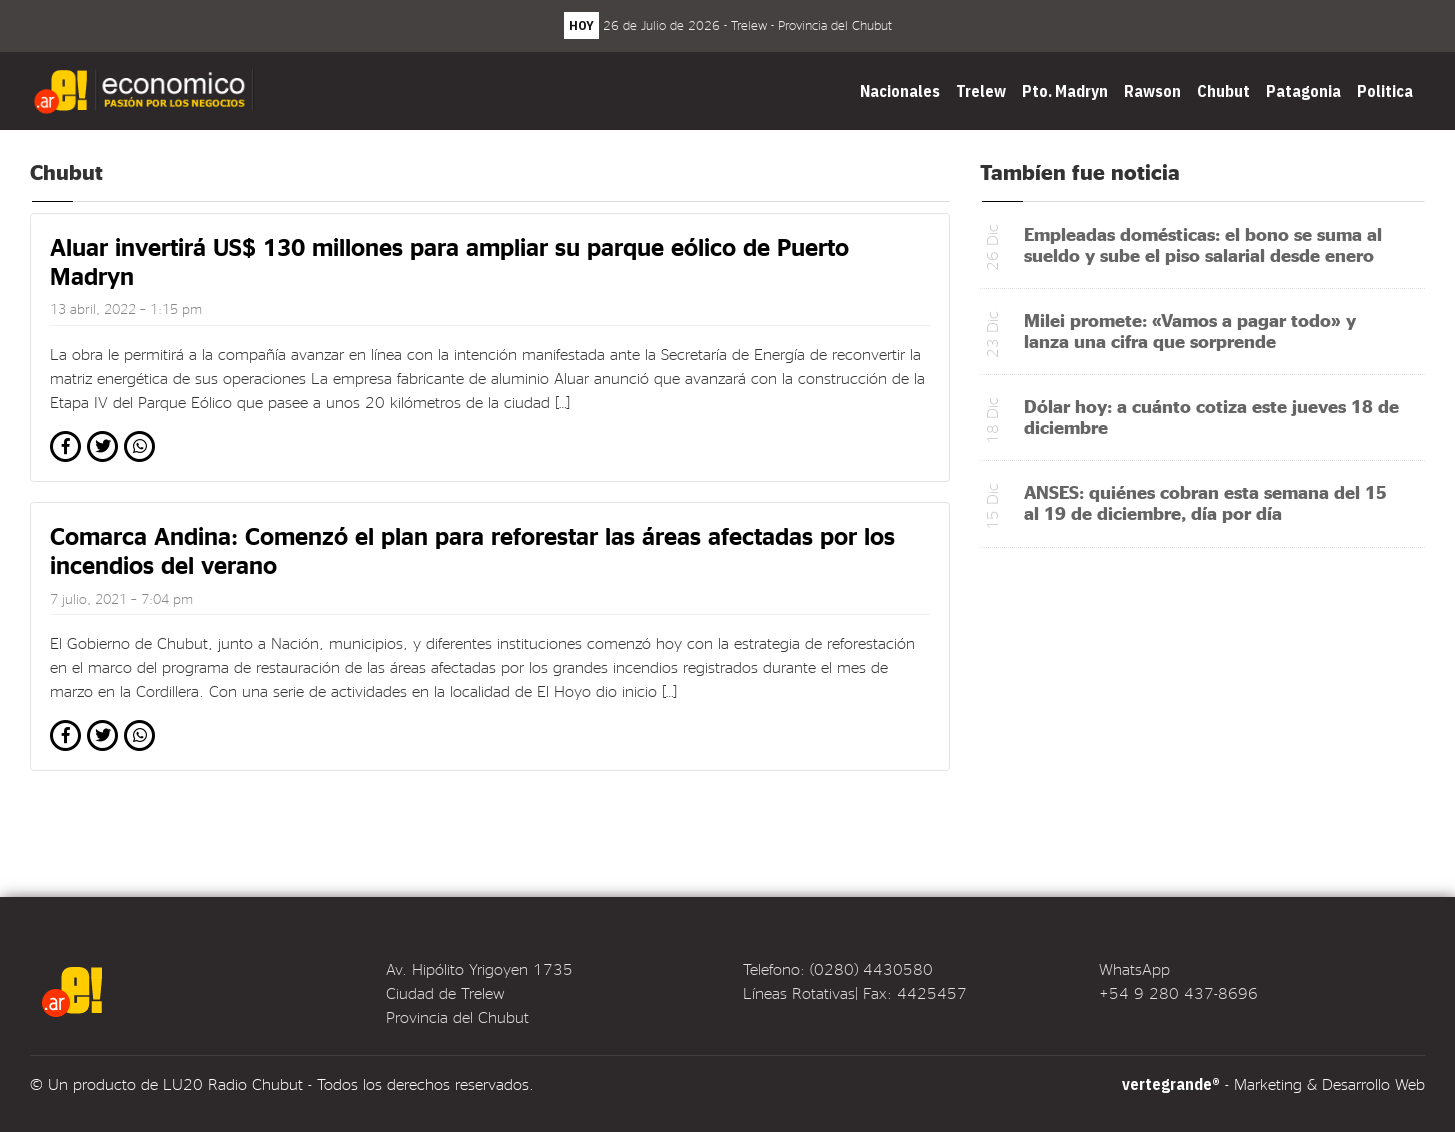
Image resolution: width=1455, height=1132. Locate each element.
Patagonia (1303, 91)
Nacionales (900, 91)
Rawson (1152, 91)
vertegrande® (1171, 1084)
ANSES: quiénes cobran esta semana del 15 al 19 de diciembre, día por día (1205, 502)
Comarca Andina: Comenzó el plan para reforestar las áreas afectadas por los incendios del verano (472, 550)
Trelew (981, 91)
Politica (1385, 91)
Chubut (1223, 91)
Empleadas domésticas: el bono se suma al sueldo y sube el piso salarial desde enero (1203, 244)
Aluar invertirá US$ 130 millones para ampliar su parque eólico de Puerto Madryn (449, 261)
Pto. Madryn (1065, 91)
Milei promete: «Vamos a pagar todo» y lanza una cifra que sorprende (1190, 330)
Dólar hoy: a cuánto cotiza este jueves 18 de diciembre (1211, 416)
